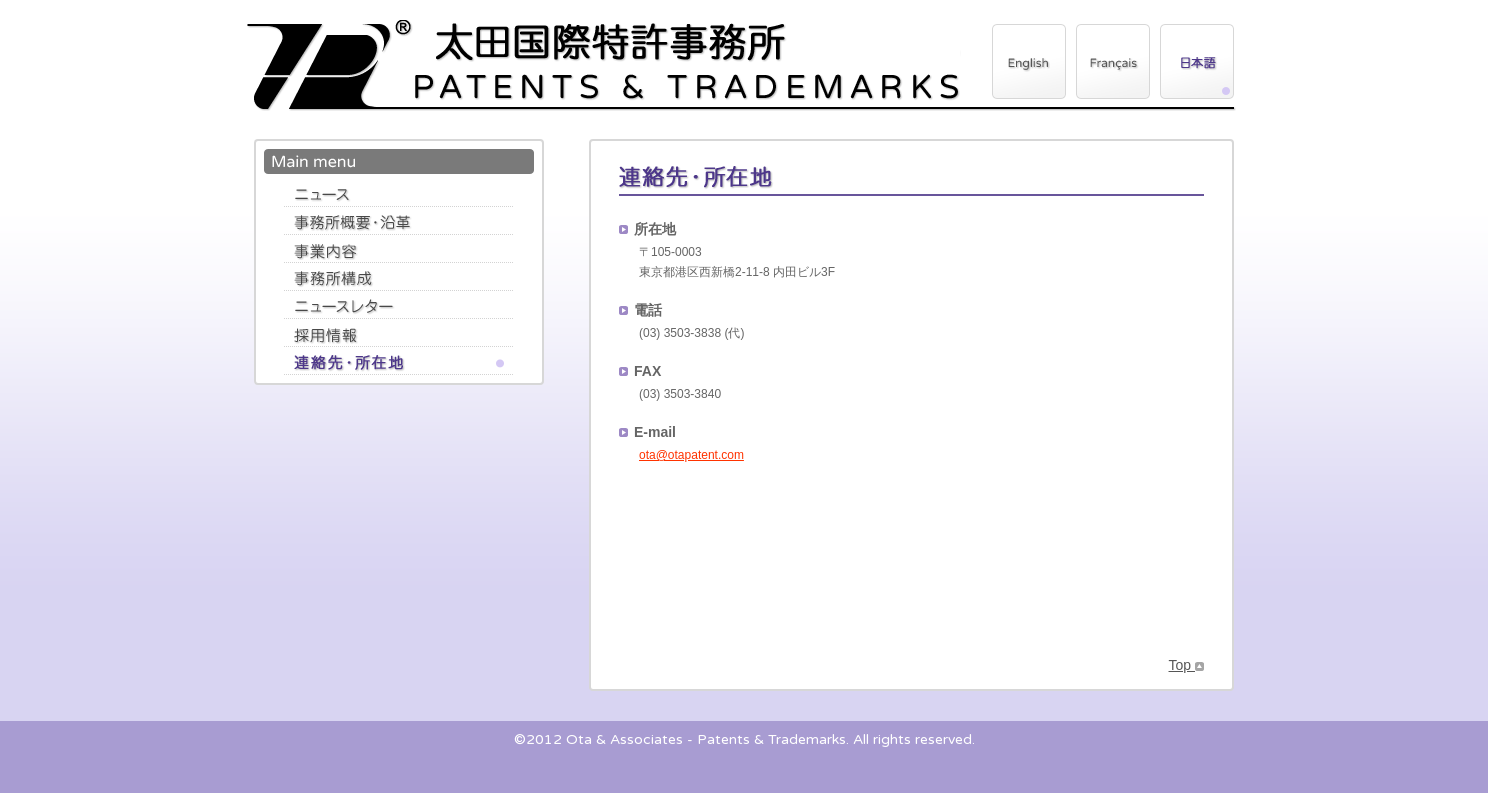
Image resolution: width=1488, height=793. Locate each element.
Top (1186, 665)
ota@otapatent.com (691, 455)
